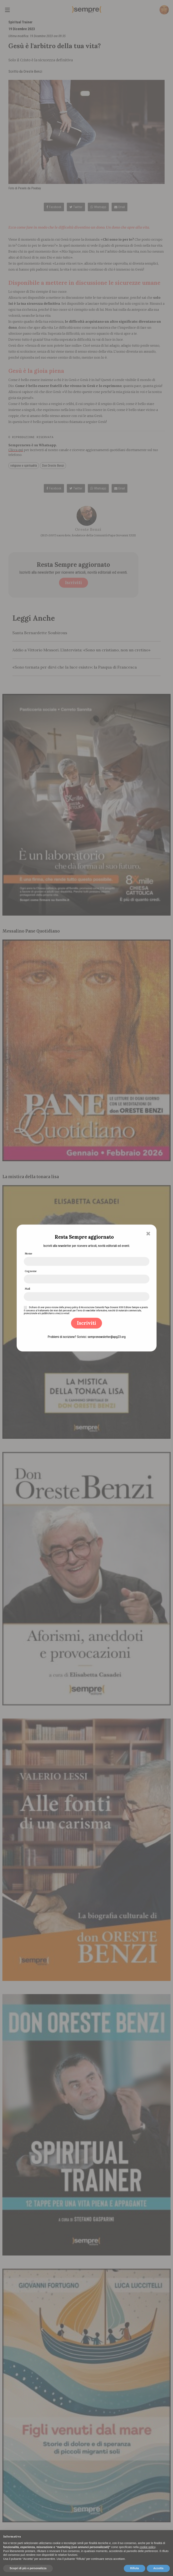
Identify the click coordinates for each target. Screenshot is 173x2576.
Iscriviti (86, 1323)
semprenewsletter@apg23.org (107, 1337)
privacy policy (71, 1307)
